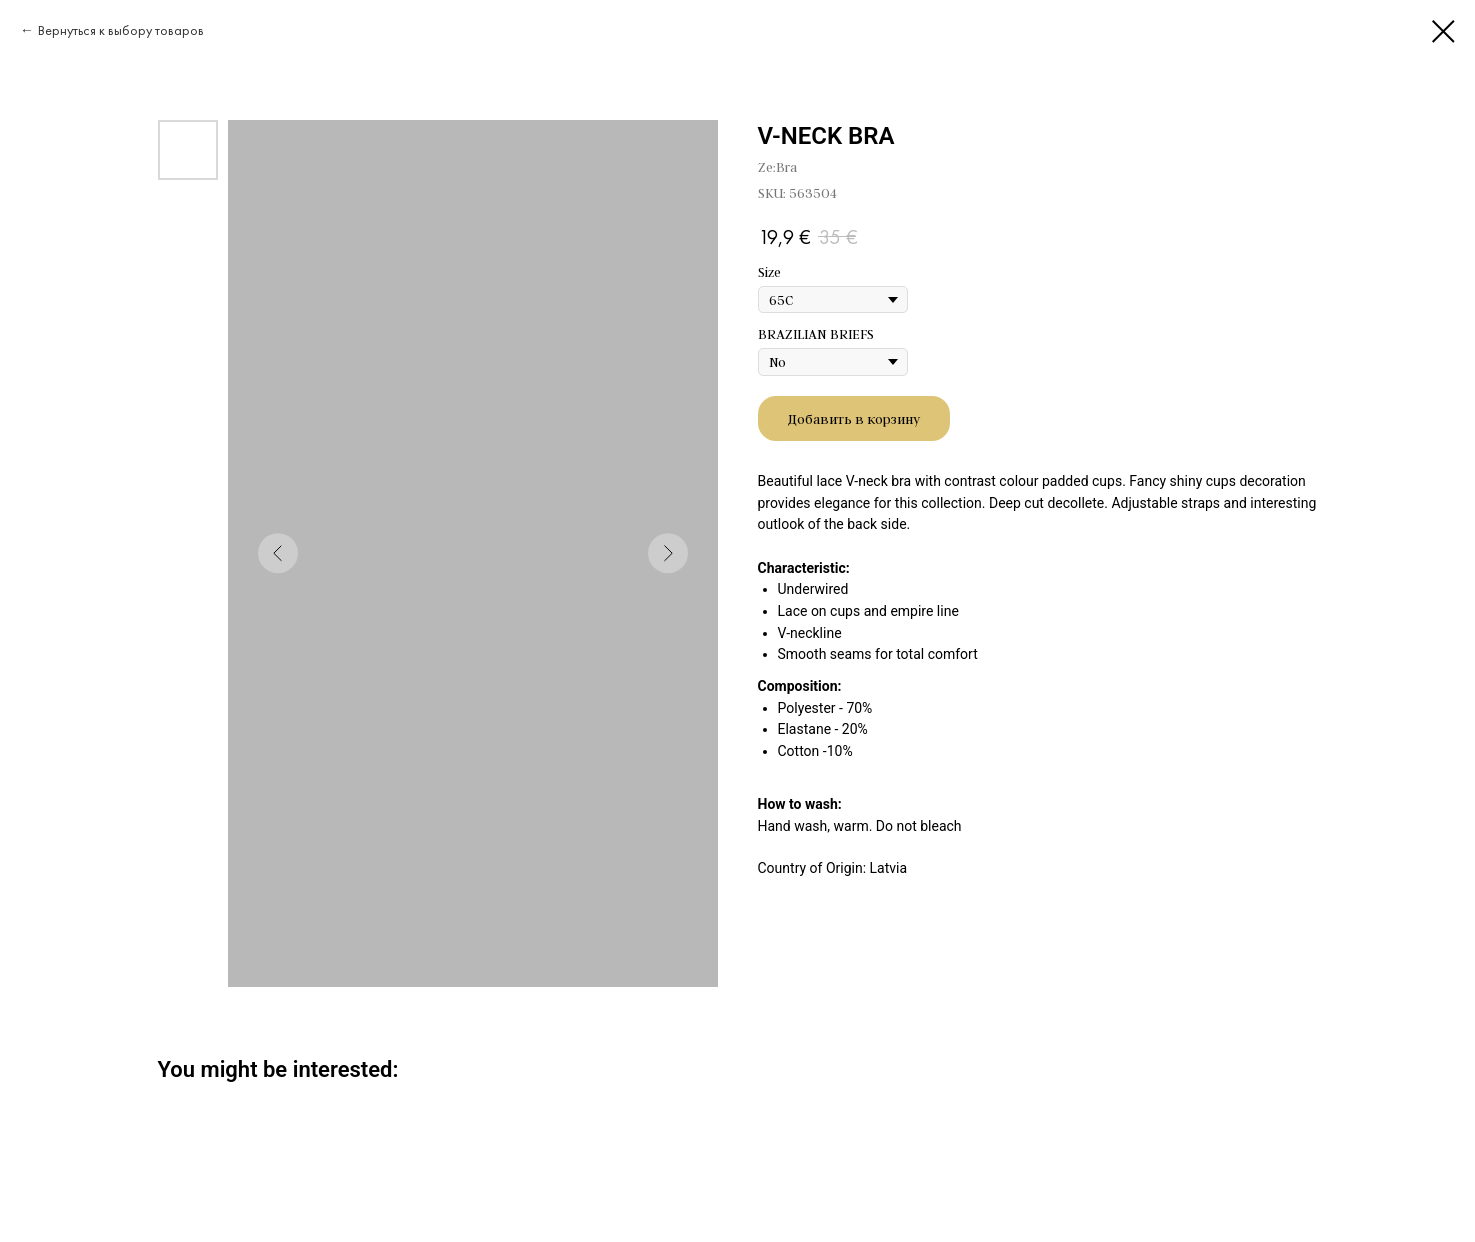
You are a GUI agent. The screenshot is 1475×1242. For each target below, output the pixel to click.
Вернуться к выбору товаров (121, 30)
